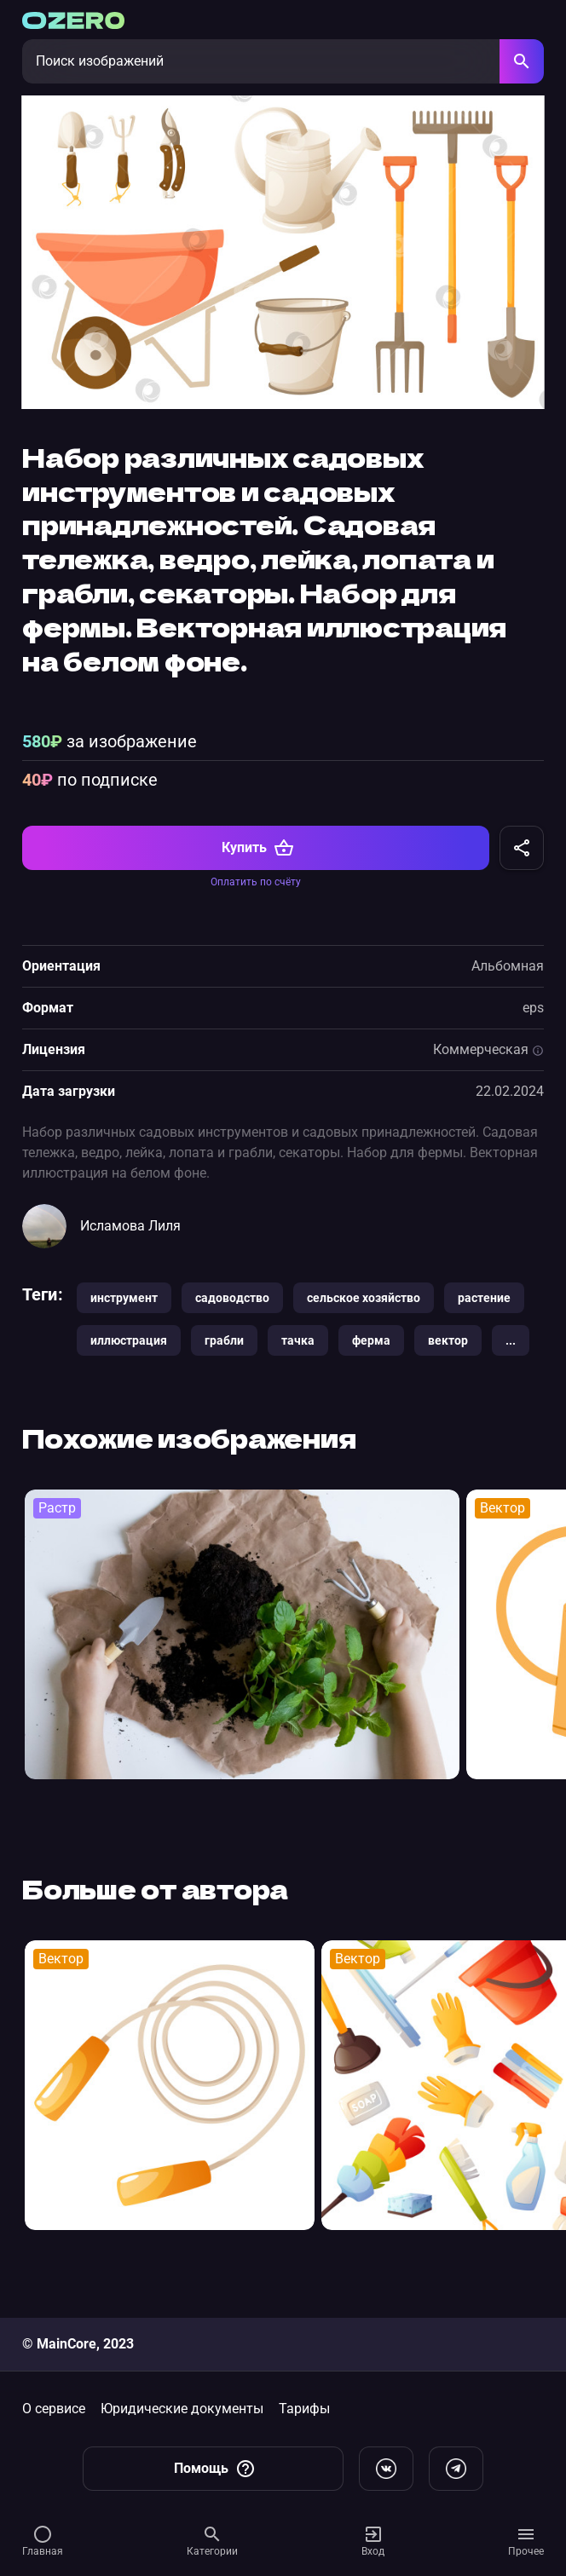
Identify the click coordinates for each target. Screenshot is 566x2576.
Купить (258, 876)
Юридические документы (182, 2408)
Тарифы (304, 2408)
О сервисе (53, 2408)
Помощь (215, 2468)
